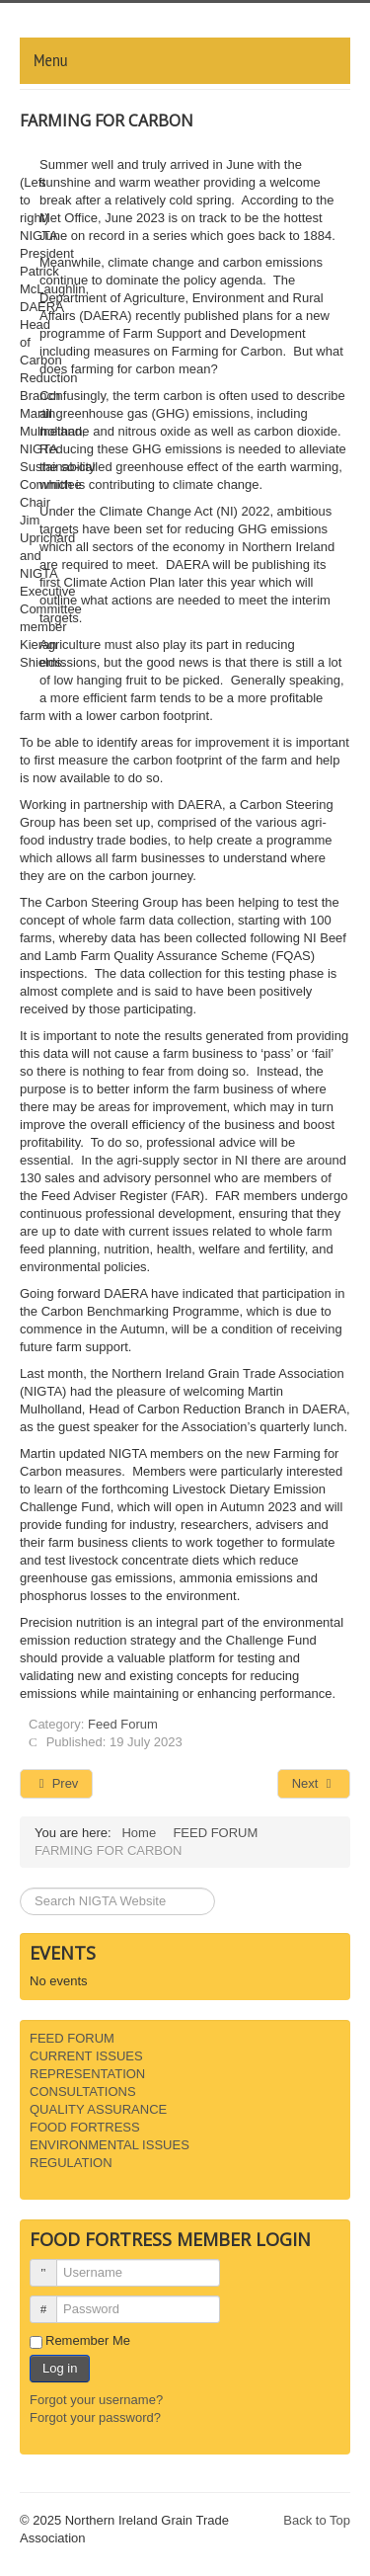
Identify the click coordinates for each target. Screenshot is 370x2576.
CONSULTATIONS (83, 2091)
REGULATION (71, 2162)
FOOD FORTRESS (85, 2127)
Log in (59, 2368)
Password (50, 2300)
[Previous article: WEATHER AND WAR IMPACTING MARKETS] (56, 1784)
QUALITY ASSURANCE (98, 2109)
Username (50, 2264)
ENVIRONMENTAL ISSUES (109, 2144)
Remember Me (87, 2340)
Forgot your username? (96, 2399)
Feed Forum (123, 1724)
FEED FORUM (72, 2038)
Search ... (20, 1888)
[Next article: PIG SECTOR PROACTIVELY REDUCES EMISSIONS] (313, 1784)
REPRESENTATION (87, 2073)
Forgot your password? (95, 2417)
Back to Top (316, 2520)
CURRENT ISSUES (86, 2056)
